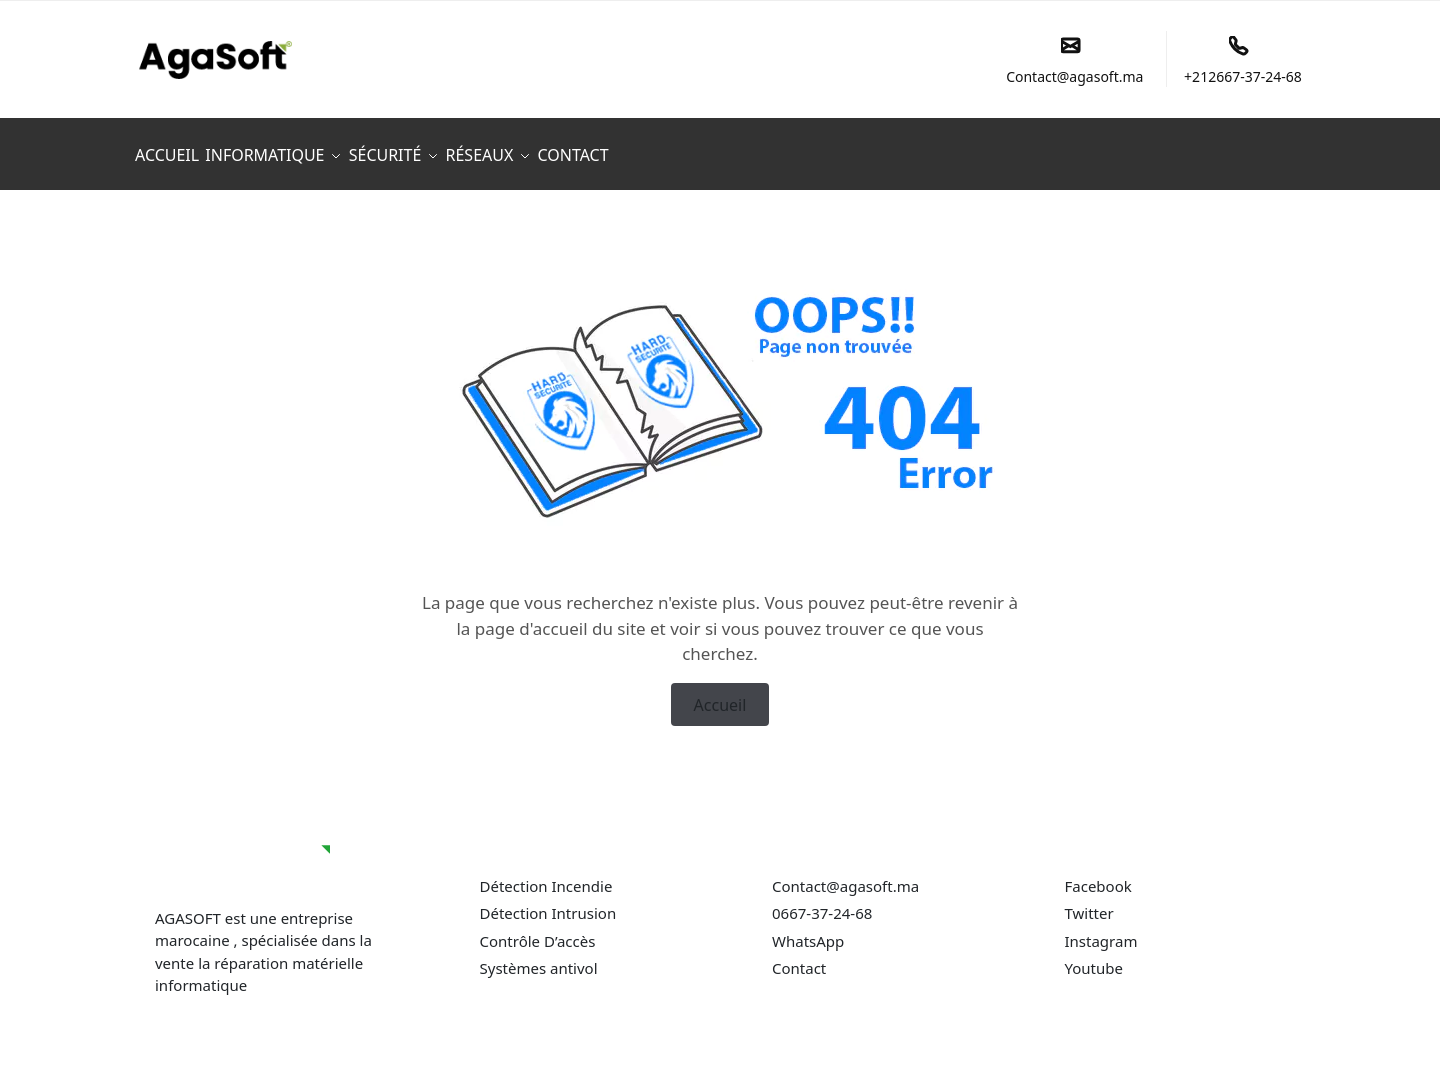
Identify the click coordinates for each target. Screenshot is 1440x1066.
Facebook (1098, 875)
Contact (801, 957)
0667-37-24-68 (822, 902)
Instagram (1101, 930)
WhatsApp (808, 930)
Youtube (1094, 957)
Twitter (1089, 902)
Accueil (720, 693)
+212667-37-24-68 (1243, 61)
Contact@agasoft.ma (1074, 61)
